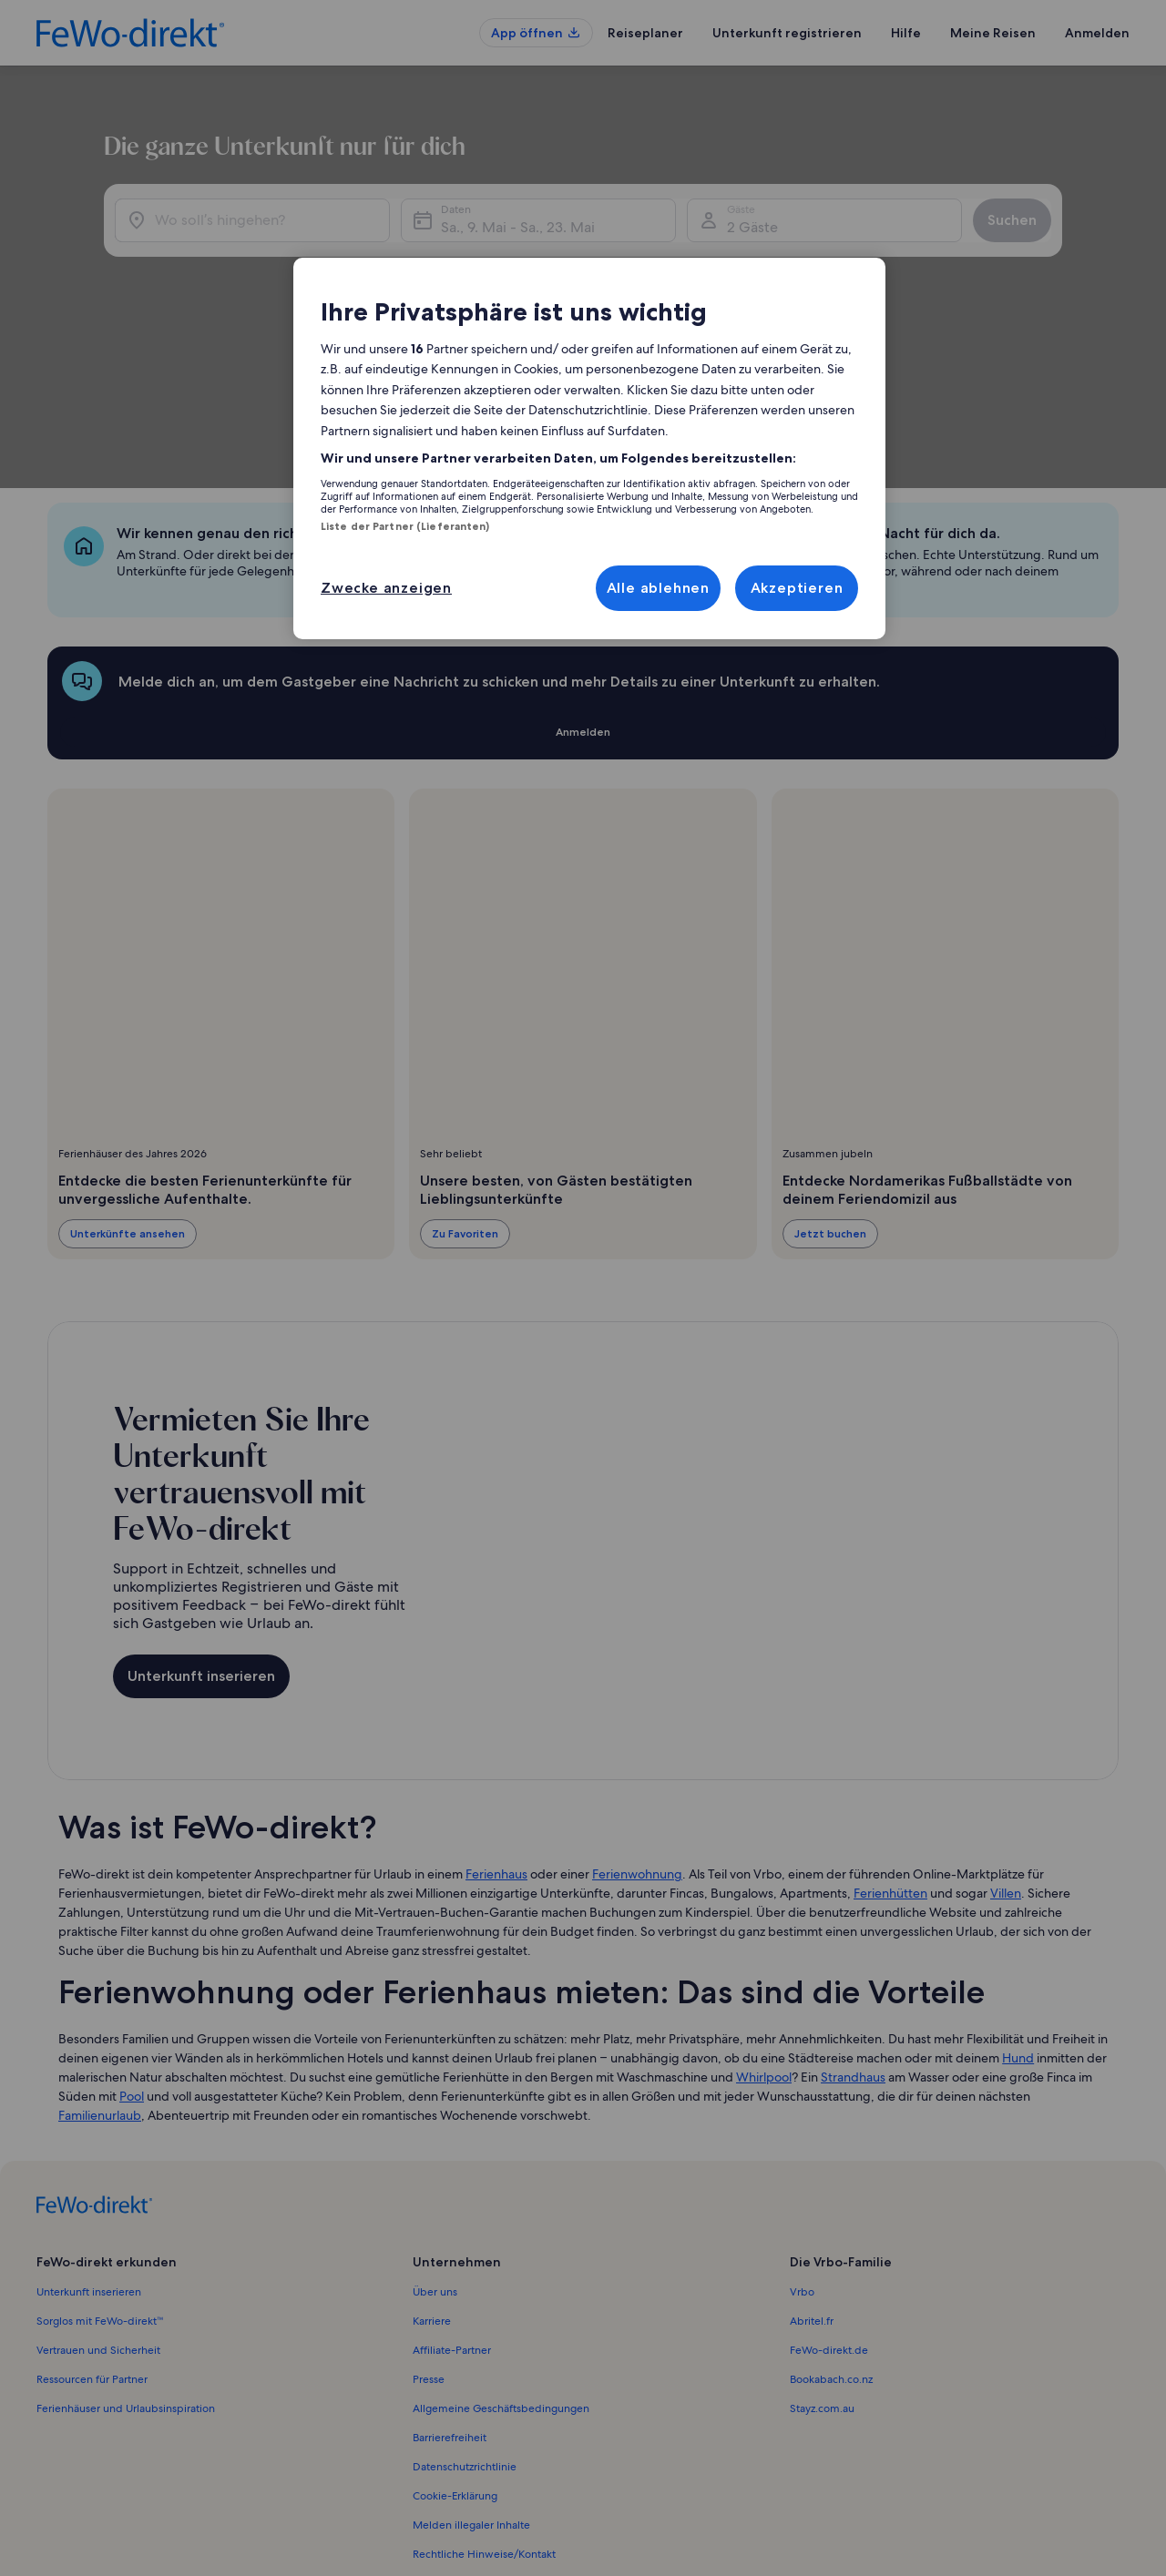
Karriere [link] (432, 2168)
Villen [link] (1005, 1740)
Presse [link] (429, 2226)
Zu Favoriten (465, 1080)
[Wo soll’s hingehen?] (303, 248)
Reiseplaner (645, 33)
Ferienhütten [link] (890, 1740)
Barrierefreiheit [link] (449, 2284)
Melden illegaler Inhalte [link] (471, 2372)
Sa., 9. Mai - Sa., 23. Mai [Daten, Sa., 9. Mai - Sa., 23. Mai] (658, 255)
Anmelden (1097, 33)
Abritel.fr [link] (812, 2168)
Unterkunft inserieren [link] (88, 2139)
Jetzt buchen (830, 1080)
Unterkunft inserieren (201, 1523)
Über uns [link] (435, 2139)
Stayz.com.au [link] (822, 2255)
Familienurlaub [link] (99, 1962)
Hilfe (906, 33)
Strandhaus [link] (853, 1924)
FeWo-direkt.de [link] (829, 2197)
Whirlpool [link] (764, 1924)
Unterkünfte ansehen (127, 1080)
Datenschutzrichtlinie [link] (465, 2313)
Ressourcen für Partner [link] (92, 2226)
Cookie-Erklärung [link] (455, 2343)
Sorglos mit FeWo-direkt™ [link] (100, 2168)
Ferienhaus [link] (496, 1721)
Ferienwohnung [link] (637, 1721)
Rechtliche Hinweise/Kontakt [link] (484, 2401)
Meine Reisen (993, 33)
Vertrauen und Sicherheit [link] (98, 2197)
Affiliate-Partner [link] (452, 2197)
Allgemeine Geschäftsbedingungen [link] (501, 2255)
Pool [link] (131, 1943)
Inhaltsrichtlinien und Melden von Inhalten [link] (517, 2459)
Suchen (1061, 248)
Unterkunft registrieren (787, 33)
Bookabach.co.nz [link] (831, 2226)
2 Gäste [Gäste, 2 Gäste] (864, 255)
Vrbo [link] (802, 2139)
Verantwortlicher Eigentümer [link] (484, 2430)
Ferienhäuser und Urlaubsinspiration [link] (125, 2255)
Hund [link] (1018, 1905)
